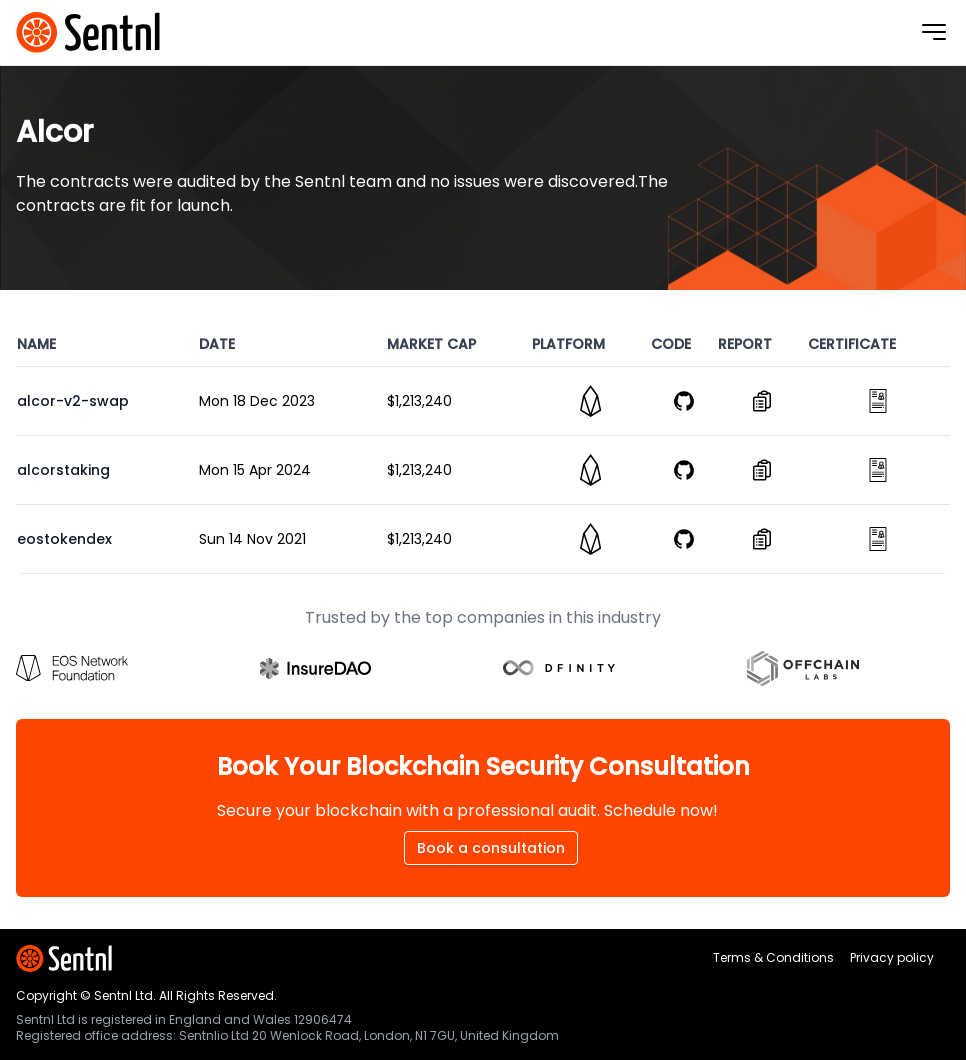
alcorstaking (63, 470)
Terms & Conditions (773, 957)
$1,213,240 (419, 401)
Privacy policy (892, 957)
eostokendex (64, 539)
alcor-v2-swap (73, 401)
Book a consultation (491, 848)
